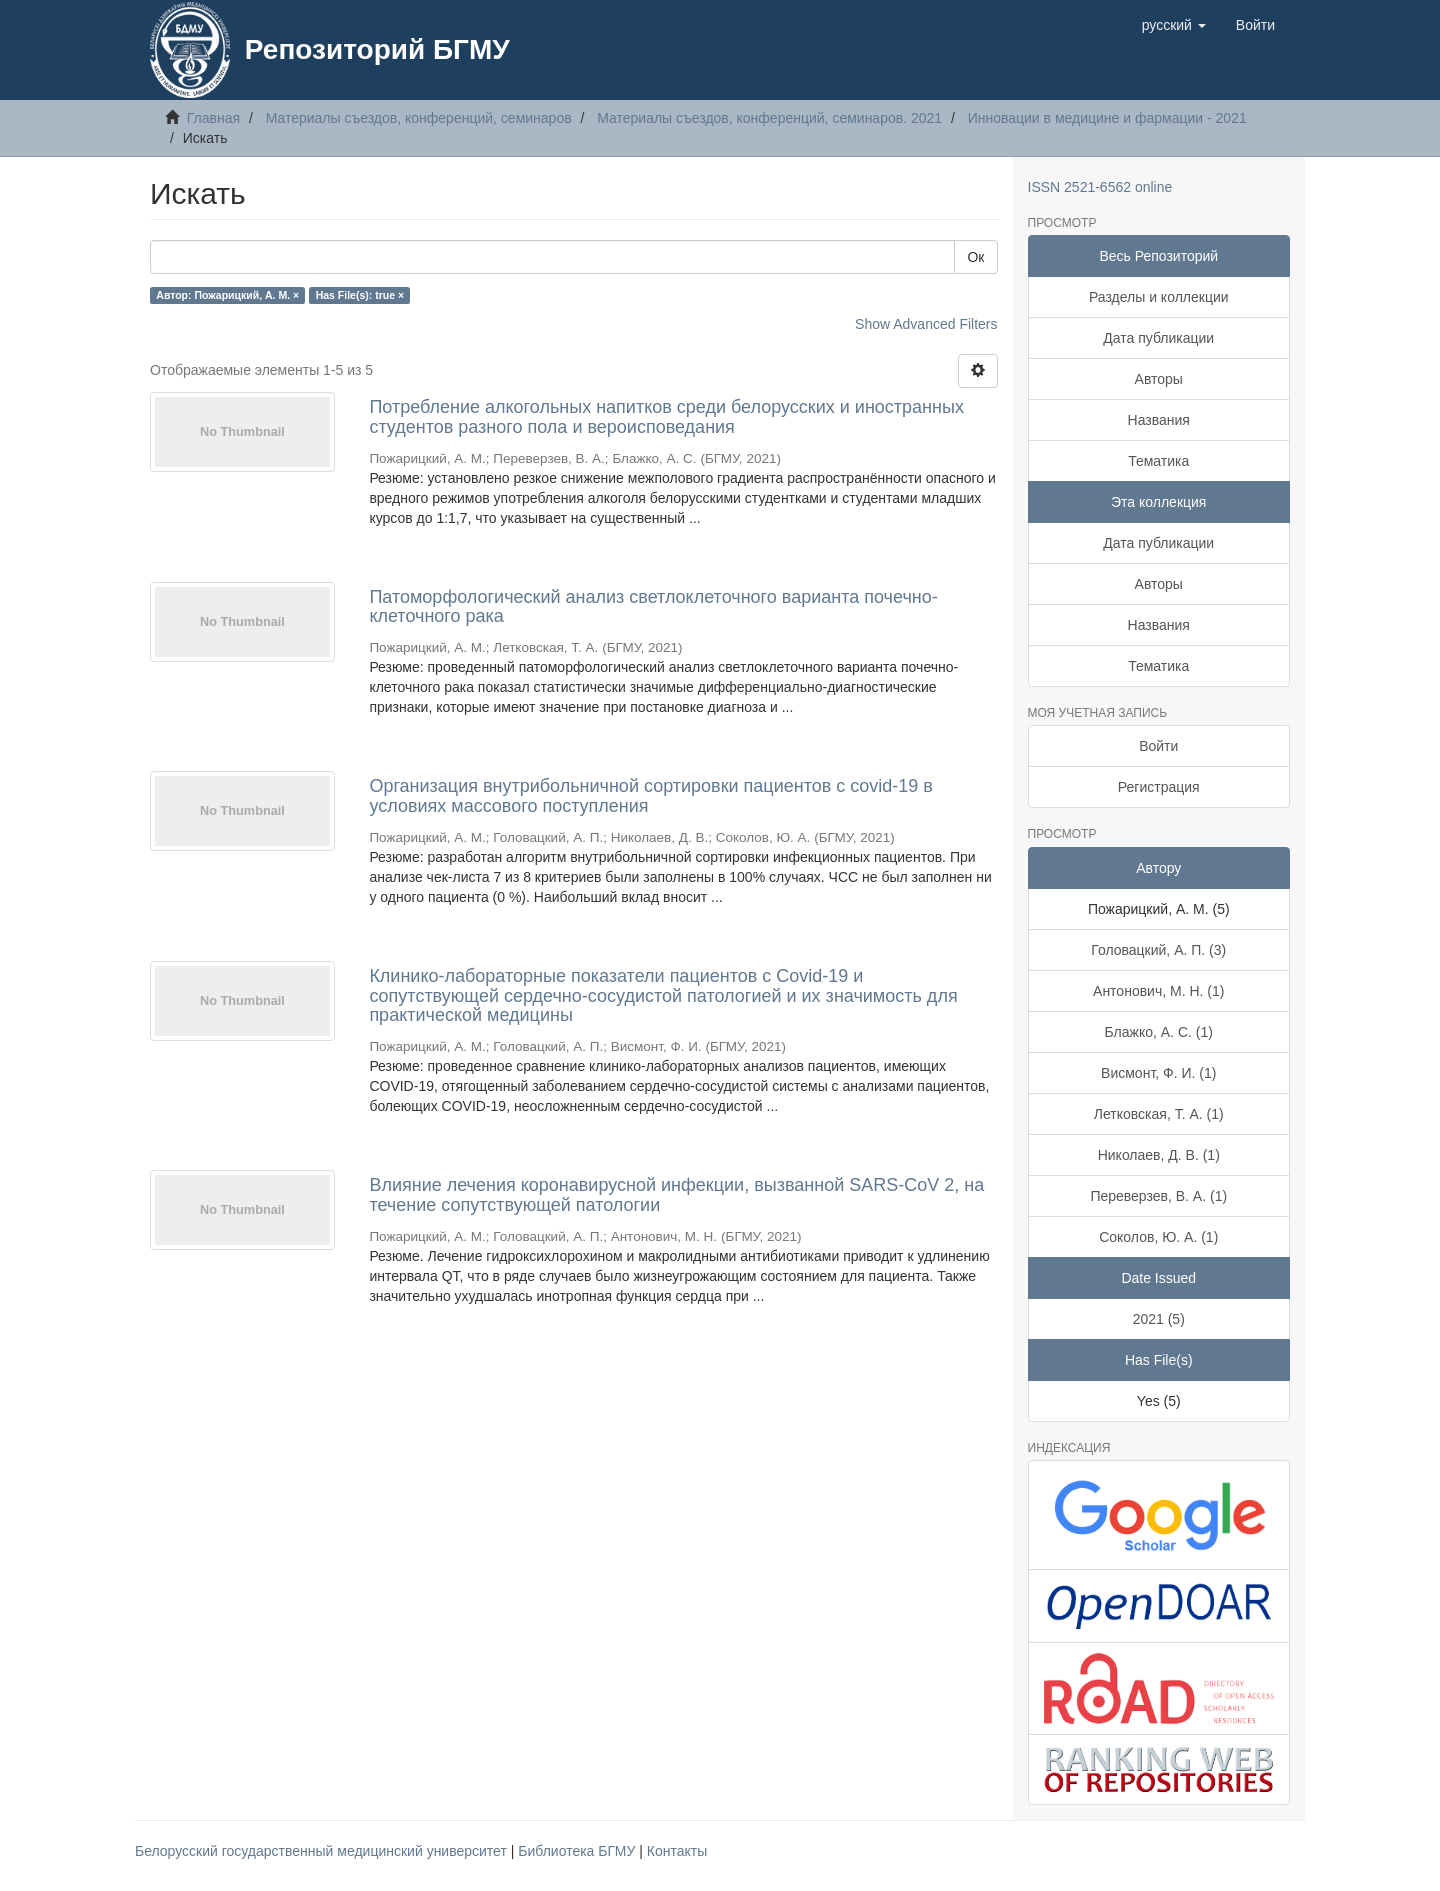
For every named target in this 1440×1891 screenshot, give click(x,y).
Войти (1158, 746)
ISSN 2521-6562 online (1100, 187)
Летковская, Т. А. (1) (1159, 1114)
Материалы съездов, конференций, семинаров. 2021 (769, 118)
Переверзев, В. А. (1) (1158, 1196)
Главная (213, 118)
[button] (1174, 25)
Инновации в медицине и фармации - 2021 (1107, 118)
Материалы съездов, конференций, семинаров (419, 118)
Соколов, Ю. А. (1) (1158, 1237)
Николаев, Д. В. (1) (1159, 1155)
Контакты (677, 1851)
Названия (1159, 420)
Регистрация (1159, 787)
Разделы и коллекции (1159, 297)
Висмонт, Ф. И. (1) (1158, 1073)
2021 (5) (1159, 1319)
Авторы (1159, 379)
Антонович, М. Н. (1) (1158, 991)
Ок (975, 257)
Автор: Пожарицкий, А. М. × (227, 295)
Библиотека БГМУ (578, 1851)
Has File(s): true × (360, 295)
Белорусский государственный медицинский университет (323, 1851)
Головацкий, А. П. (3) (1158, 950)
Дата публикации (1158, 338)
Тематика (1158, 461)
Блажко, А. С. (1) (1159, 1032)
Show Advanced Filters (926, 324)
